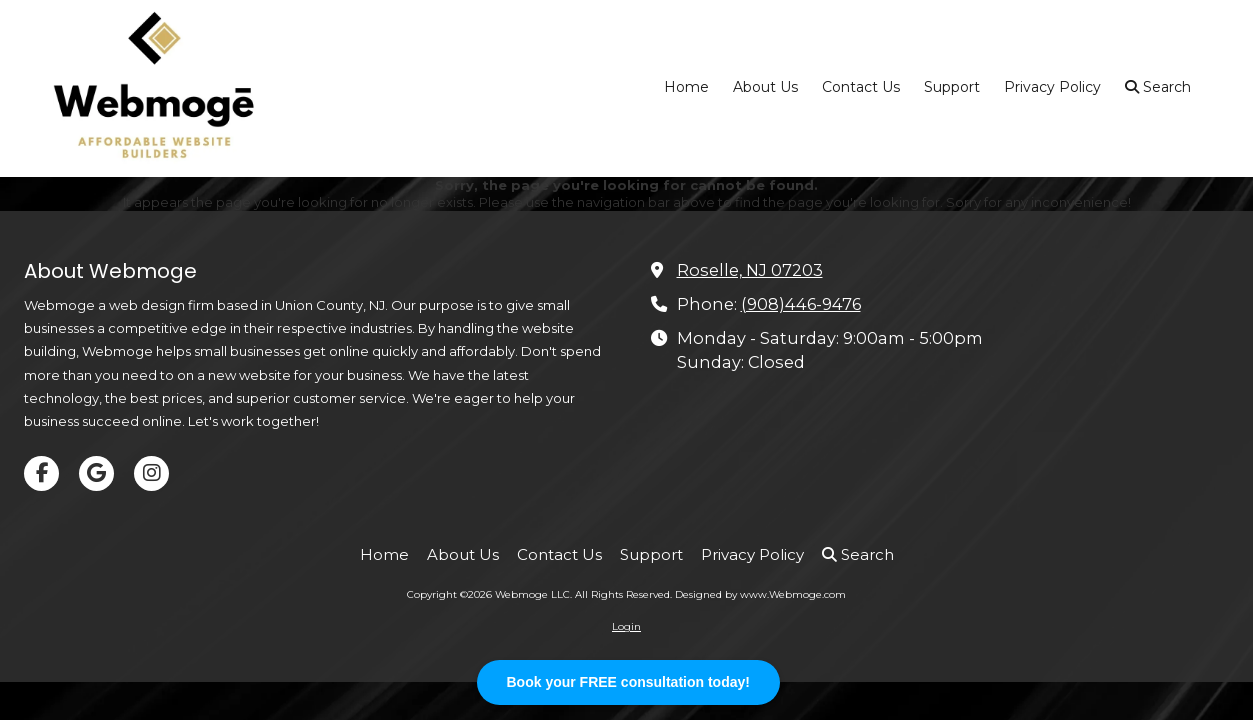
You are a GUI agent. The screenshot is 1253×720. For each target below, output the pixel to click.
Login (626, 626)
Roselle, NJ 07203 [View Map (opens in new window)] (750, 270)
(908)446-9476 (801, 304)
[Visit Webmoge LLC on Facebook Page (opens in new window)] (41, 473)
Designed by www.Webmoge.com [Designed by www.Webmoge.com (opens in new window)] (760, 594)
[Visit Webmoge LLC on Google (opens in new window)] (96, 473)
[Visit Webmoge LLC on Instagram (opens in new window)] (151, 473)
